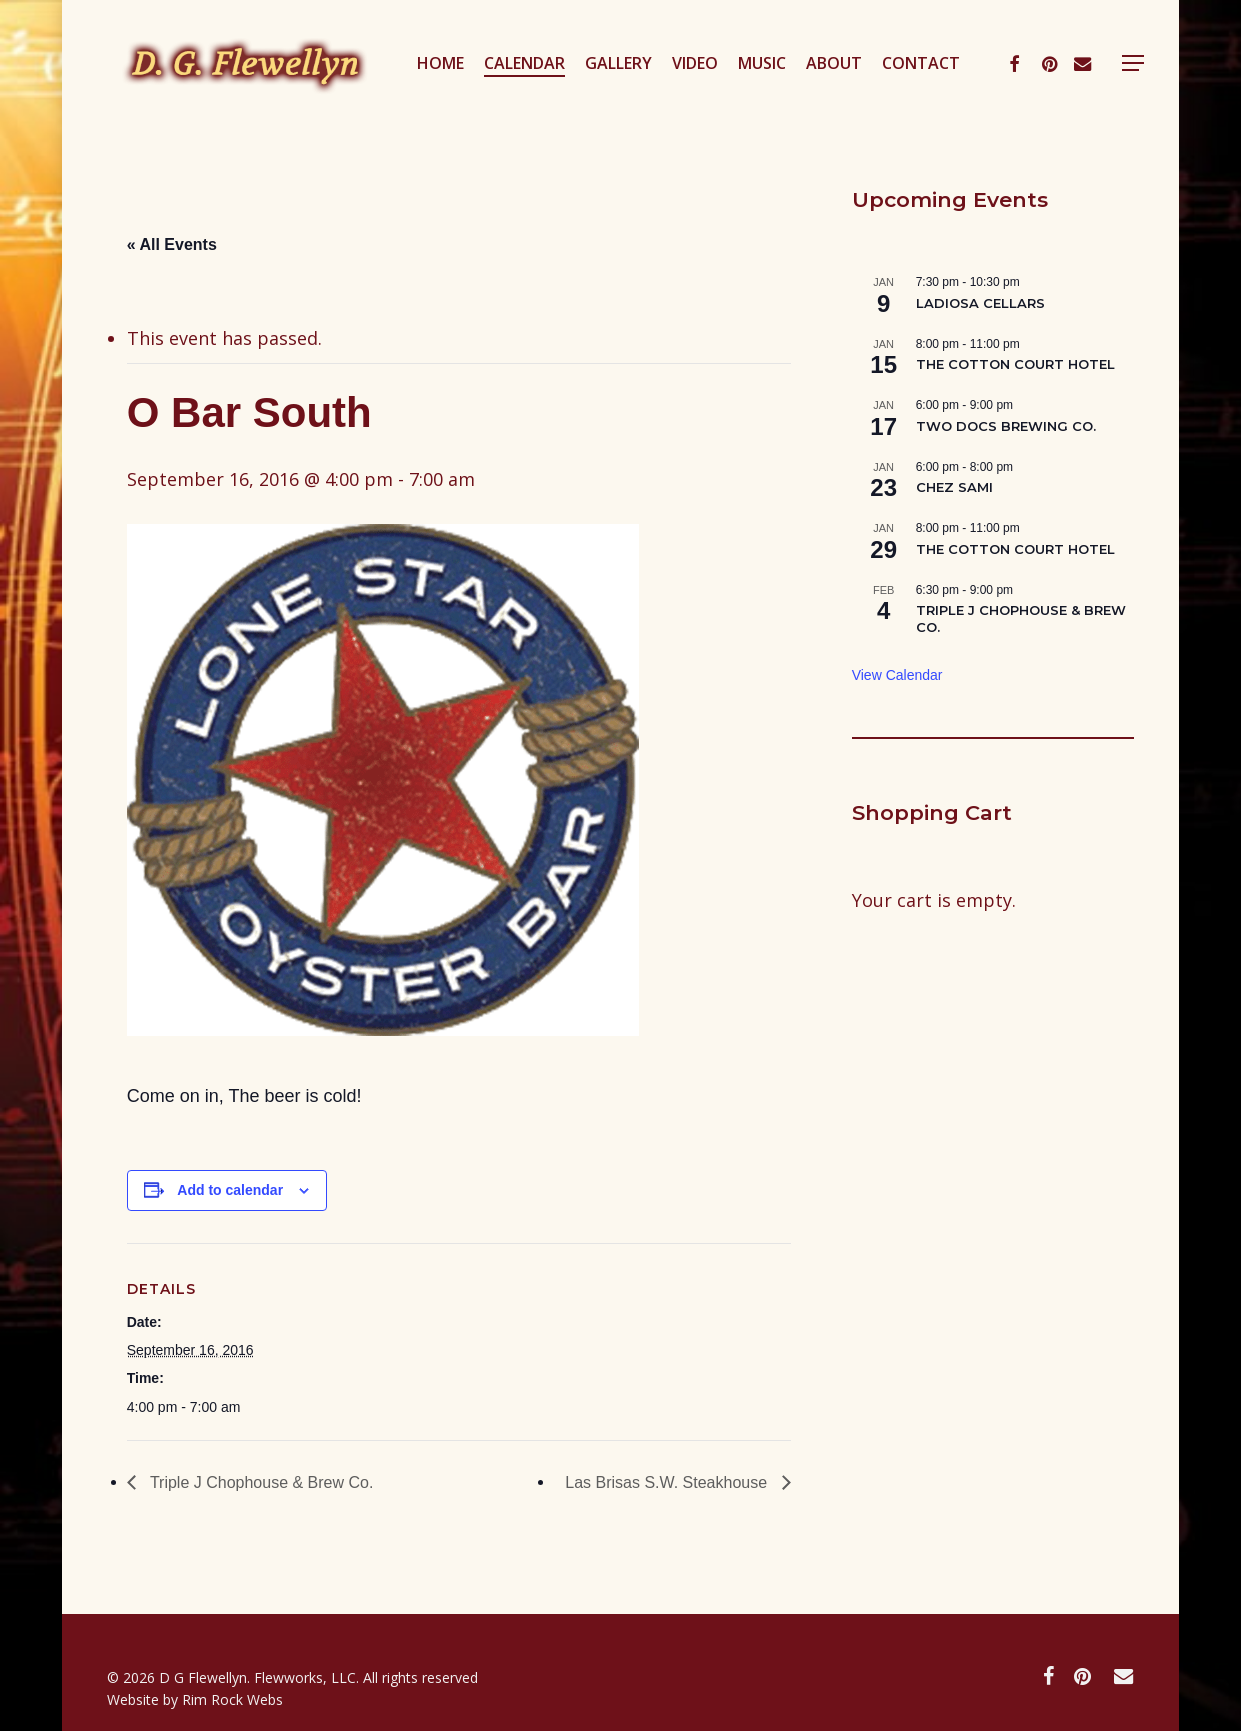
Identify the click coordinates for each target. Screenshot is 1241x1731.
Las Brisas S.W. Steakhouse (668, 1482)
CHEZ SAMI (954, 487)
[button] (1159, 73)
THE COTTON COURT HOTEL (1015, 364)
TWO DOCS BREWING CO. (1006, 426)
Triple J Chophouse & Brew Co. (260, 1482)
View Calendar (897, 675)
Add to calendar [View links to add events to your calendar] (230, 1190)
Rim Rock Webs (232, 1699)
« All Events (172, 244)
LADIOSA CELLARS (980, 303)
